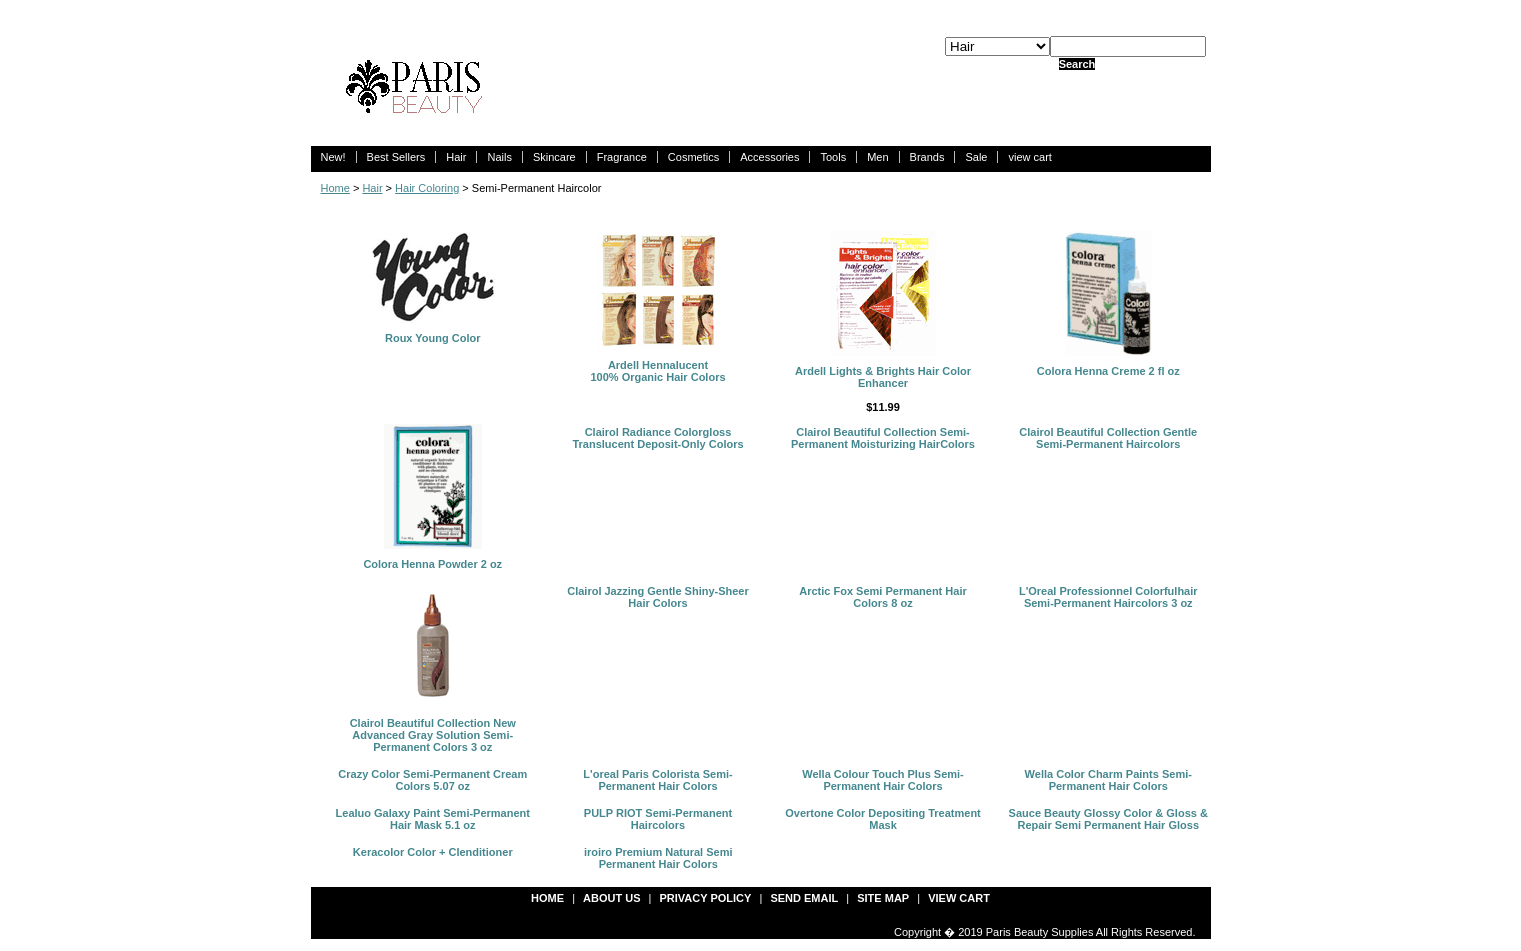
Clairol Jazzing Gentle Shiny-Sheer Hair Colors (658, 597)
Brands (927, 157)
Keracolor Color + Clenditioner (433, 852)
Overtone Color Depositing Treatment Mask (883, 819)
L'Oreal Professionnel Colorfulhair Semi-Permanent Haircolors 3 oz (1108, 597)
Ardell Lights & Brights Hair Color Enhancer (883, 377)
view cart (1029, 157)
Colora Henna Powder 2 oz (432, 564)
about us (611, 898)
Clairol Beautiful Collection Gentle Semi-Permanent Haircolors (1108, 438)
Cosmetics (693, 157)
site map (883, 898)
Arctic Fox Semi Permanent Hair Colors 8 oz (883, 597)
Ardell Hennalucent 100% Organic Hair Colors (657, 371)
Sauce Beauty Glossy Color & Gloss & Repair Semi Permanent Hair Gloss (1108, 819)
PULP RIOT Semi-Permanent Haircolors (658, 819)
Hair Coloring (427, 188)
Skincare (554, 157)
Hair (456, 157)
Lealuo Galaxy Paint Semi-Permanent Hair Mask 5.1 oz (433, 819)
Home (335, 188)
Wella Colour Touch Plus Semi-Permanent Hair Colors (883, 780)
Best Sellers (396, 157)
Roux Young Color (433, 338)
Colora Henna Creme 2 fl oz (1108, 371)
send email (804, 898)
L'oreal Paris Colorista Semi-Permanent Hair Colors (657, 780)
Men (877, 157)
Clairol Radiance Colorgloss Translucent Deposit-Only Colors (657, 438)
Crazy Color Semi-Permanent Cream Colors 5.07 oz (432, 780)
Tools (833, 157)
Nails (499, 157)
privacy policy (706, 898)
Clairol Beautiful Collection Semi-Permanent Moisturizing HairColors (883, 438)
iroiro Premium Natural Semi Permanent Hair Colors (658, 858)
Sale (976, 157)
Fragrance (622, 157)
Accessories (769, 157)
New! (333, 157)
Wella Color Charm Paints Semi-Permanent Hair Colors (1108, 780)
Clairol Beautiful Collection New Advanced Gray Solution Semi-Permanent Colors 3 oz (433, 735)
